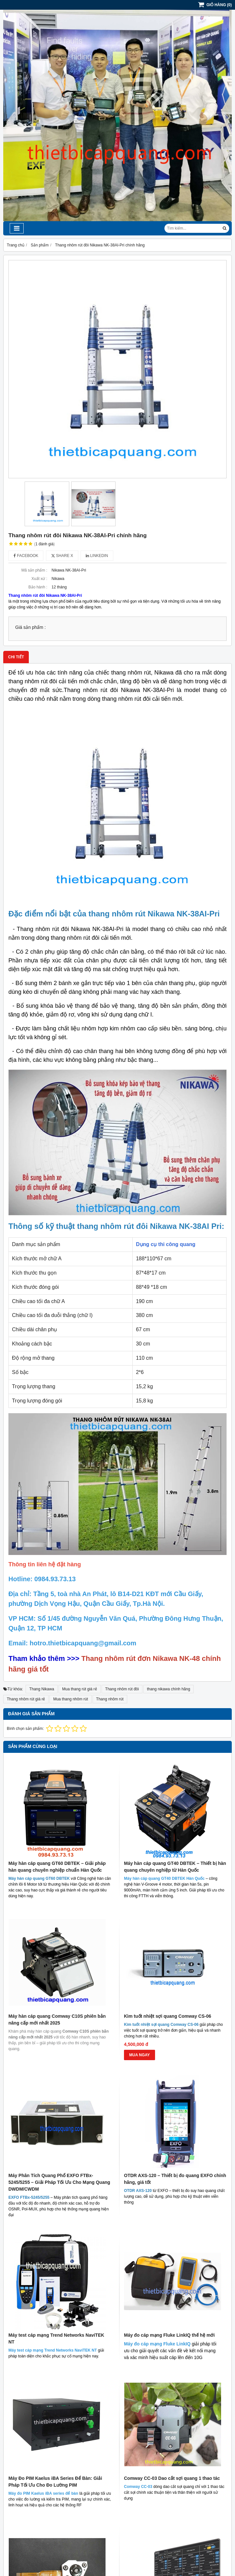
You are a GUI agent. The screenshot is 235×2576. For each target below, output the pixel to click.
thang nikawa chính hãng (168, 1689)
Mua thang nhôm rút (70, 1699)
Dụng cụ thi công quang (166, 1244)
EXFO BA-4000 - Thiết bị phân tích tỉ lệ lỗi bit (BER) (172, 2337)
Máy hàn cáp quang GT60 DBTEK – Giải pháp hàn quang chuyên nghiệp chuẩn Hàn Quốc (57, 1867)
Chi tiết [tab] (16, 657)
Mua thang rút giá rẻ (79, 1689)
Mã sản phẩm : (34, 570)
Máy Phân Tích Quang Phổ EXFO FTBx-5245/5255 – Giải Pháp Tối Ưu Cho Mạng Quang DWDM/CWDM (59, 2182)
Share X (62, 555)
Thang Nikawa (41, 1689)
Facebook (26, 555)
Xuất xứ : (39, 578)
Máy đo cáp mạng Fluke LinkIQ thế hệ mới (169, 2238)
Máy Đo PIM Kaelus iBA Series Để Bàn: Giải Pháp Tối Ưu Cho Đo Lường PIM (55, 2287)
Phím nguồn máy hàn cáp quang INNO (49, 2333)
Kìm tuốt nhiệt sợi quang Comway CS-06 (167, 2016)
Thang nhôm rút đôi (122, 1689)
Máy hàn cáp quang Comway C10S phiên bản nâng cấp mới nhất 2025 (57, 2020)
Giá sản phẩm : (30, 627)
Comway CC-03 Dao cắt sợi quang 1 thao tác (172, 2284)
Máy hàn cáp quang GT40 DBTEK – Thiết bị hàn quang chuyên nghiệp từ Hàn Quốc (175, 1867)
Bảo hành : (37, 587)
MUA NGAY (139, 2055)
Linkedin (97, 555)
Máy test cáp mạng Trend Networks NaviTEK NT (56, 2241)
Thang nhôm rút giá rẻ (26, 1699)
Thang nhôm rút (110, 1699)
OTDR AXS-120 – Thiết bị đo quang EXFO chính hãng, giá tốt (175, 2082)
